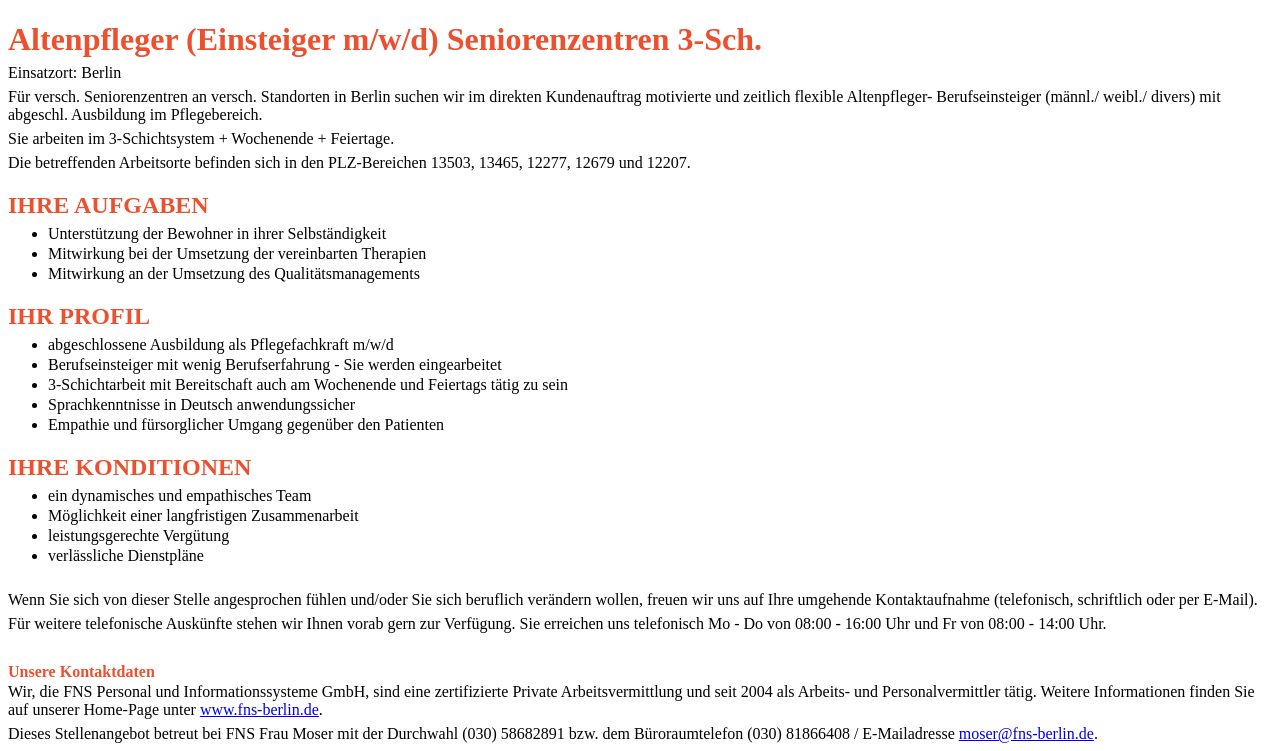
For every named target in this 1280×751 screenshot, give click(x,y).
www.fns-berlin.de (259, 709)
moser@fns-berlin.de (1026, 733)
